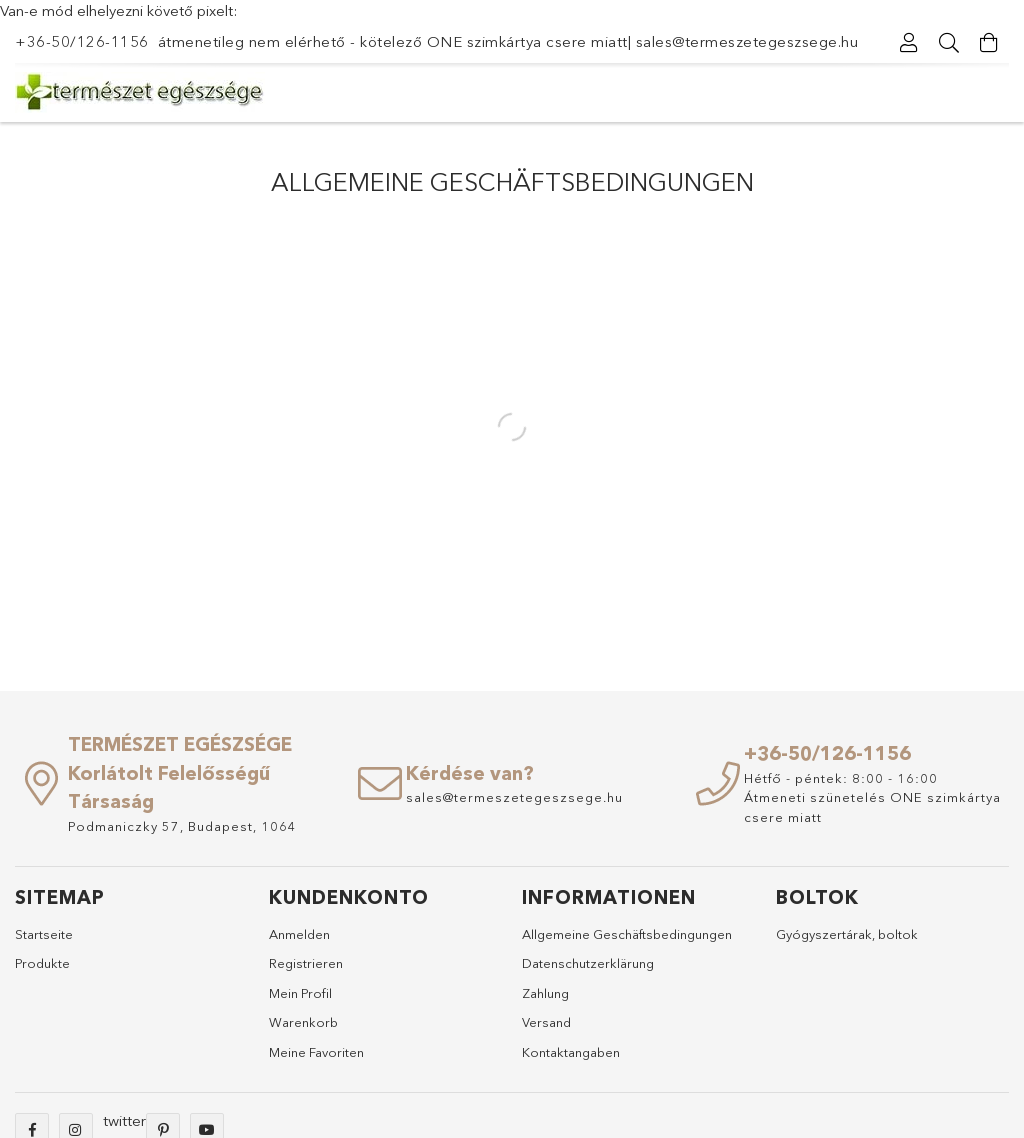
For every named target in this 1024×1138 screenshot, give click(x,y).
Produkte (42, 963)
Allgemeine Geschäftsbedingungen (627, 934)
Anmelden (299, 934)
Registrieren (306, 963)
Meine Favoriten (316, 1052)
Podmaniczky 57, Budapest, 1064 (182, 826)
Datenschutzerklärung (588, 963)
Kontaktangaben (571, 1052)
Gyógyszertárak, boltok (847, 934)
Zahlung (545, 993)
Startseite (44, 934)
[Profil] (909, 43)
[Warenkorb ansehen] (989, 43)
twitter (124, 1120)
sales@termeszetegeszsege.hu (747, 41)
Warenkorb (303, 1022)
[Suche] (949, 43)
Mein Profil (300, 993)
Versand (546, 1022)
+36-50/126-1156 (82, 41)
